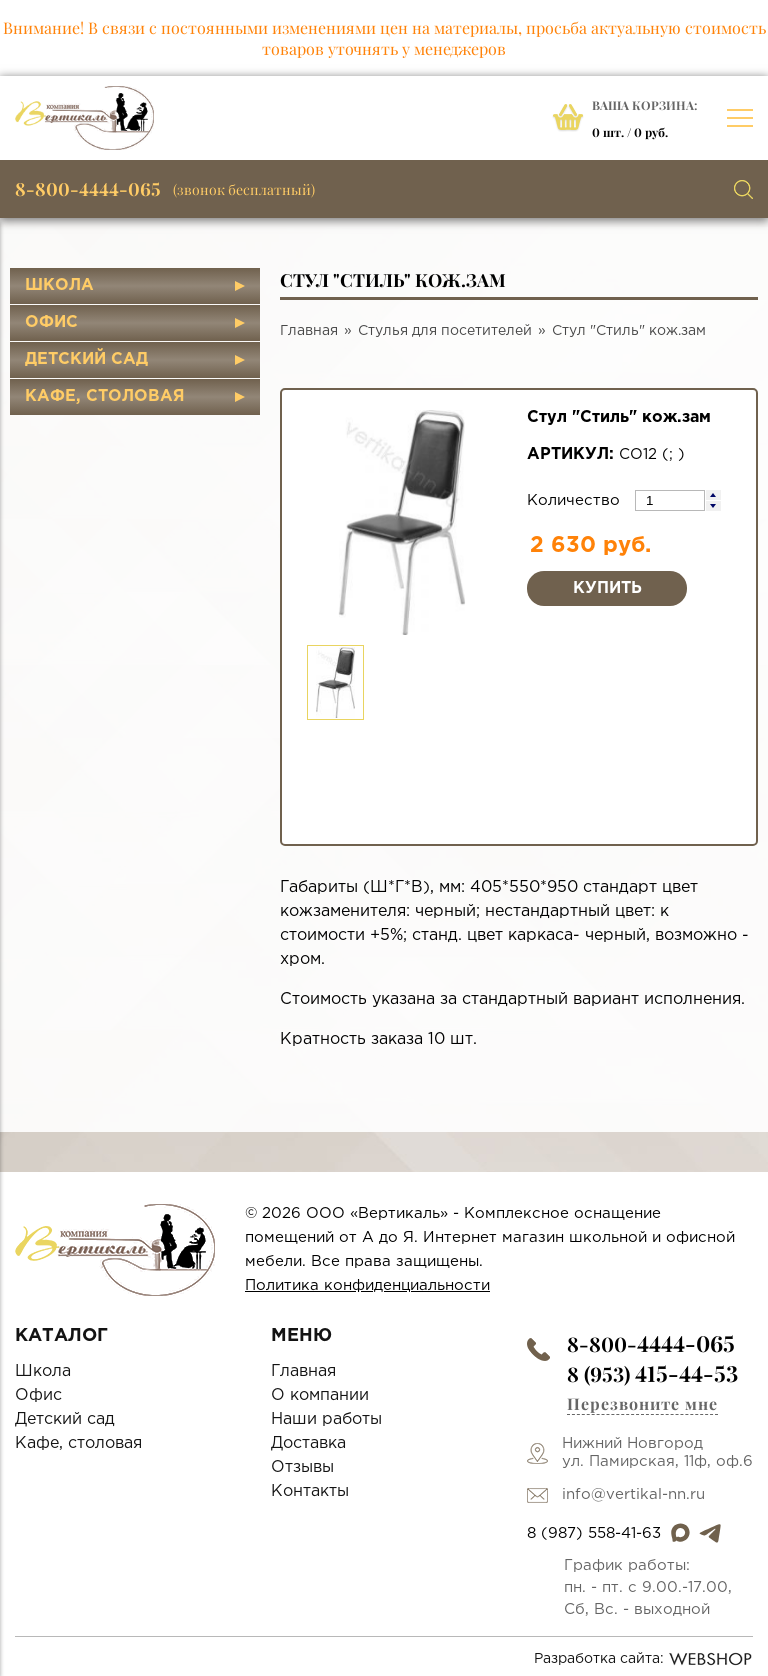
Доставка (308, 1443)
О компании (320, 1395)
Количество (576, 500)
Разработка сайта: (643, 1659)
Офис (51, 322)
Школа (59, 285)
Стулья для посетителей (445, 331)
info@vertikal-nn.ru (633, 1494)
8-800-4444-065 (88, 189)
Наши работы (326, 1419)
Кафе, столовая (105, 396)
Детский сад (86, 359)
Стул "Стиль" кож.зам (629, 331)
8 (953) (652, 1373)
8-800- (651, 1343)
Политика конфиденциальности (367, 1285)
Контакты (310, 1491)
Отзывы (302, 1467)
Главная (309, 331)
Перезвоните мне (642, 1403)
